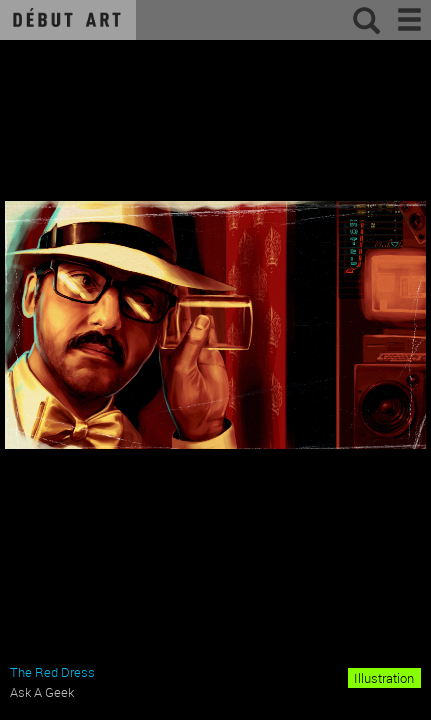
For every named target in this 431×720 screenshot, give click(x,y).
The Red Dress (52, 672)
